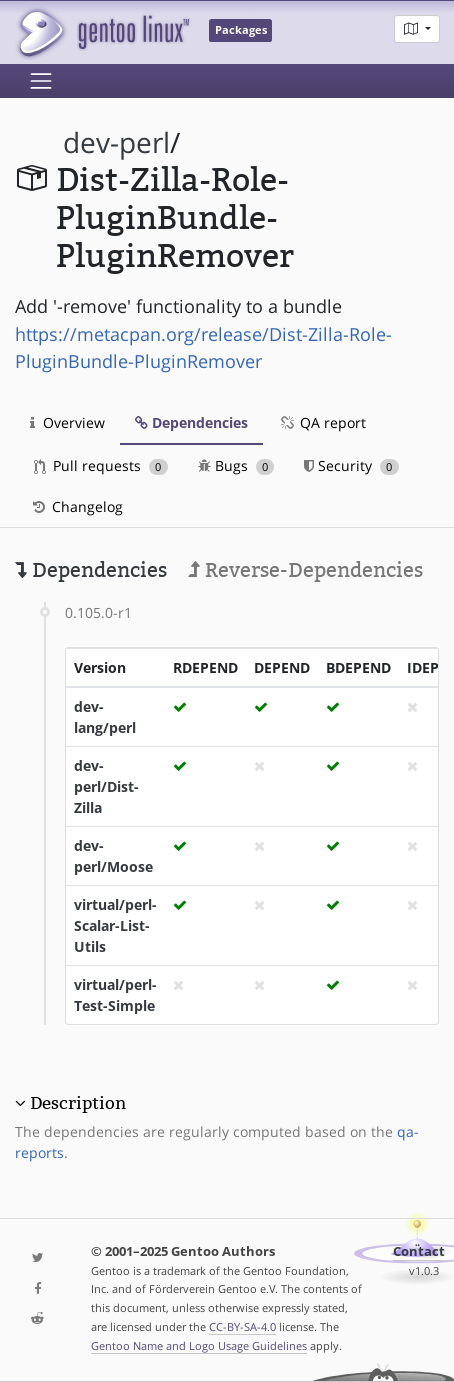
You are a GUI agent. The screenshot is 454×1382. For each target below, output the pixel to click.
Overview (67, 422)
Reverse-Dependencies (305, 570)
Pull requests (101, 465)
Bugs (236, 465)
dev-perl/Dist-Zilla (106, 786)
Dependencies (191, 422)
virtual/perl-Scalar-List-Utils (115, 925)
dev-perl (116, 142)
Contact (419, 1251)
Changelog (76, 506)
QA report (322, 422)
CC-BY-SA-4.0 (242, 1326)
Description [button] (78, 1103)
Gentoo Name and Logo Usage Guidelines (199, 1345)
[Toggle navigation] (41, 81)
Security (351, 465)
